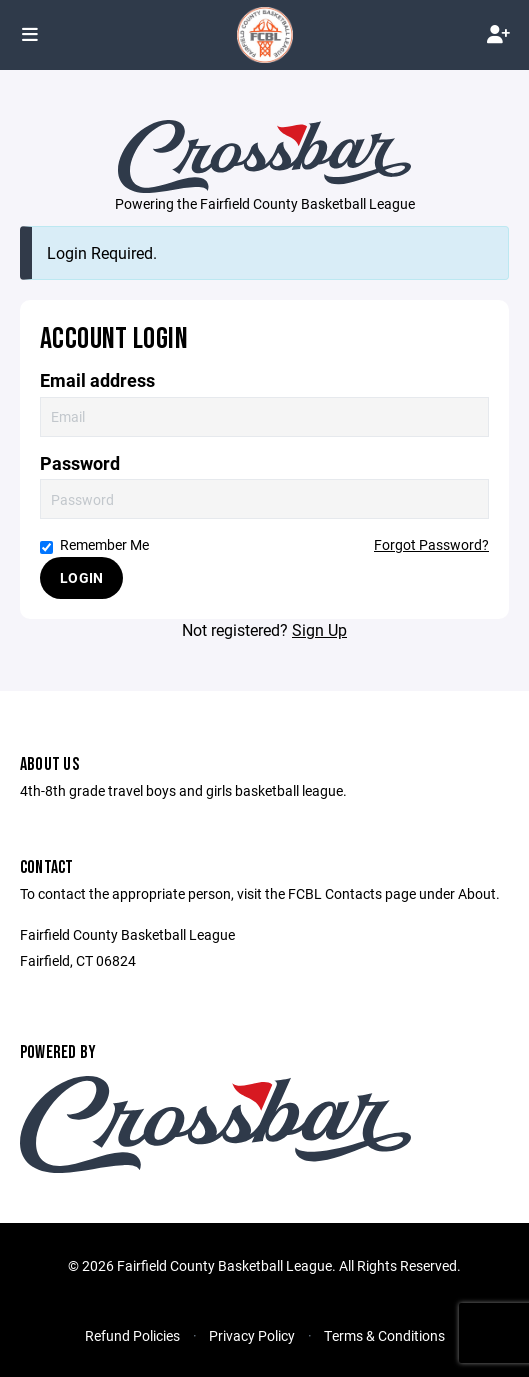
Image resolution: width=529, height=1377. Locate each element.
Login (81, 577)
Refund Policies (132, 1335)
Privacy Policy (252, 1335)
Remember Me (94, 544)
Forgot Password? (431, 544)
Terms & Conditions (384, 1335)
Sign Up (319, 629)
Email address (97, 380)
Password (80, 463)
